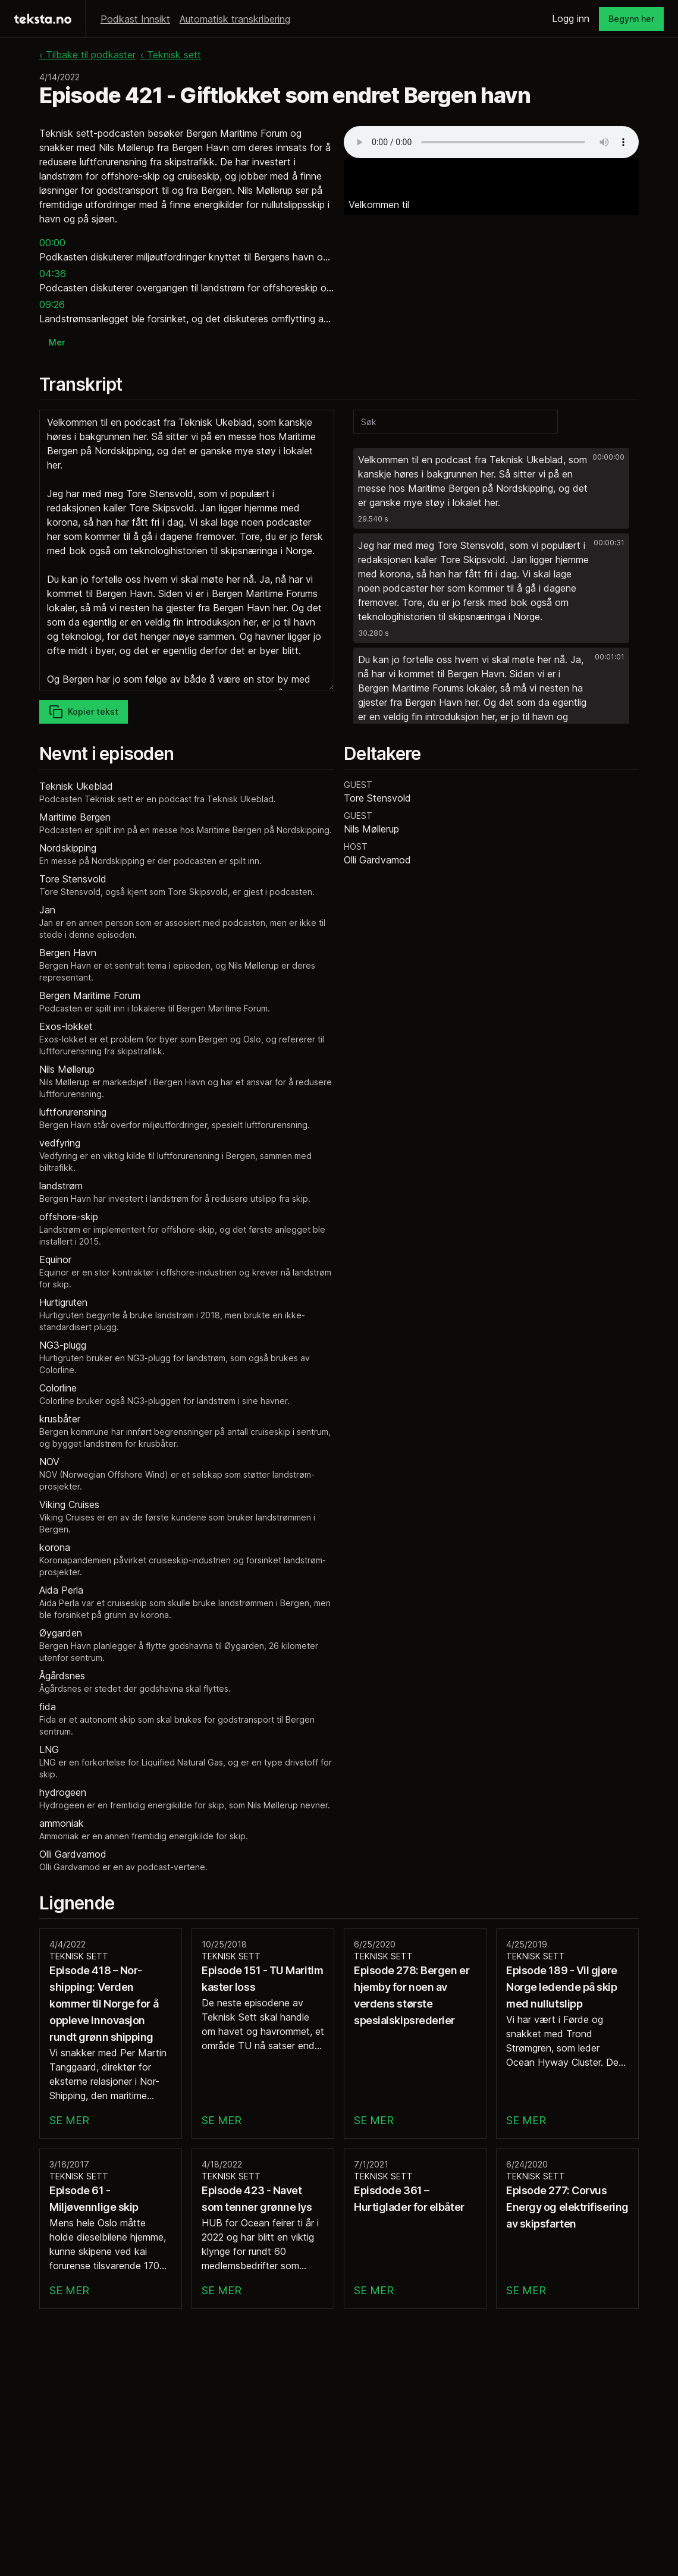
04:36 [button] (52, 273)
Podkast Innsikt (135, 19)
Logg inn (570, 18)
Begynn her (631, 19)
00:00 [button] (52, 243)
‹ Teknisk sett (170, 55)
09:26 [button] (52, 304)
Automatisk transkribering (235, 19)
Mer (57, 342)
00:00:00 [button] (608, 457)
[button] (491, 488)
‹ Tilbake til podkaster (87, 55)
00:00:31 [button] (609, 542)
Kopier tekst (83, 712)
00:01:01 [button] (609, 656)
